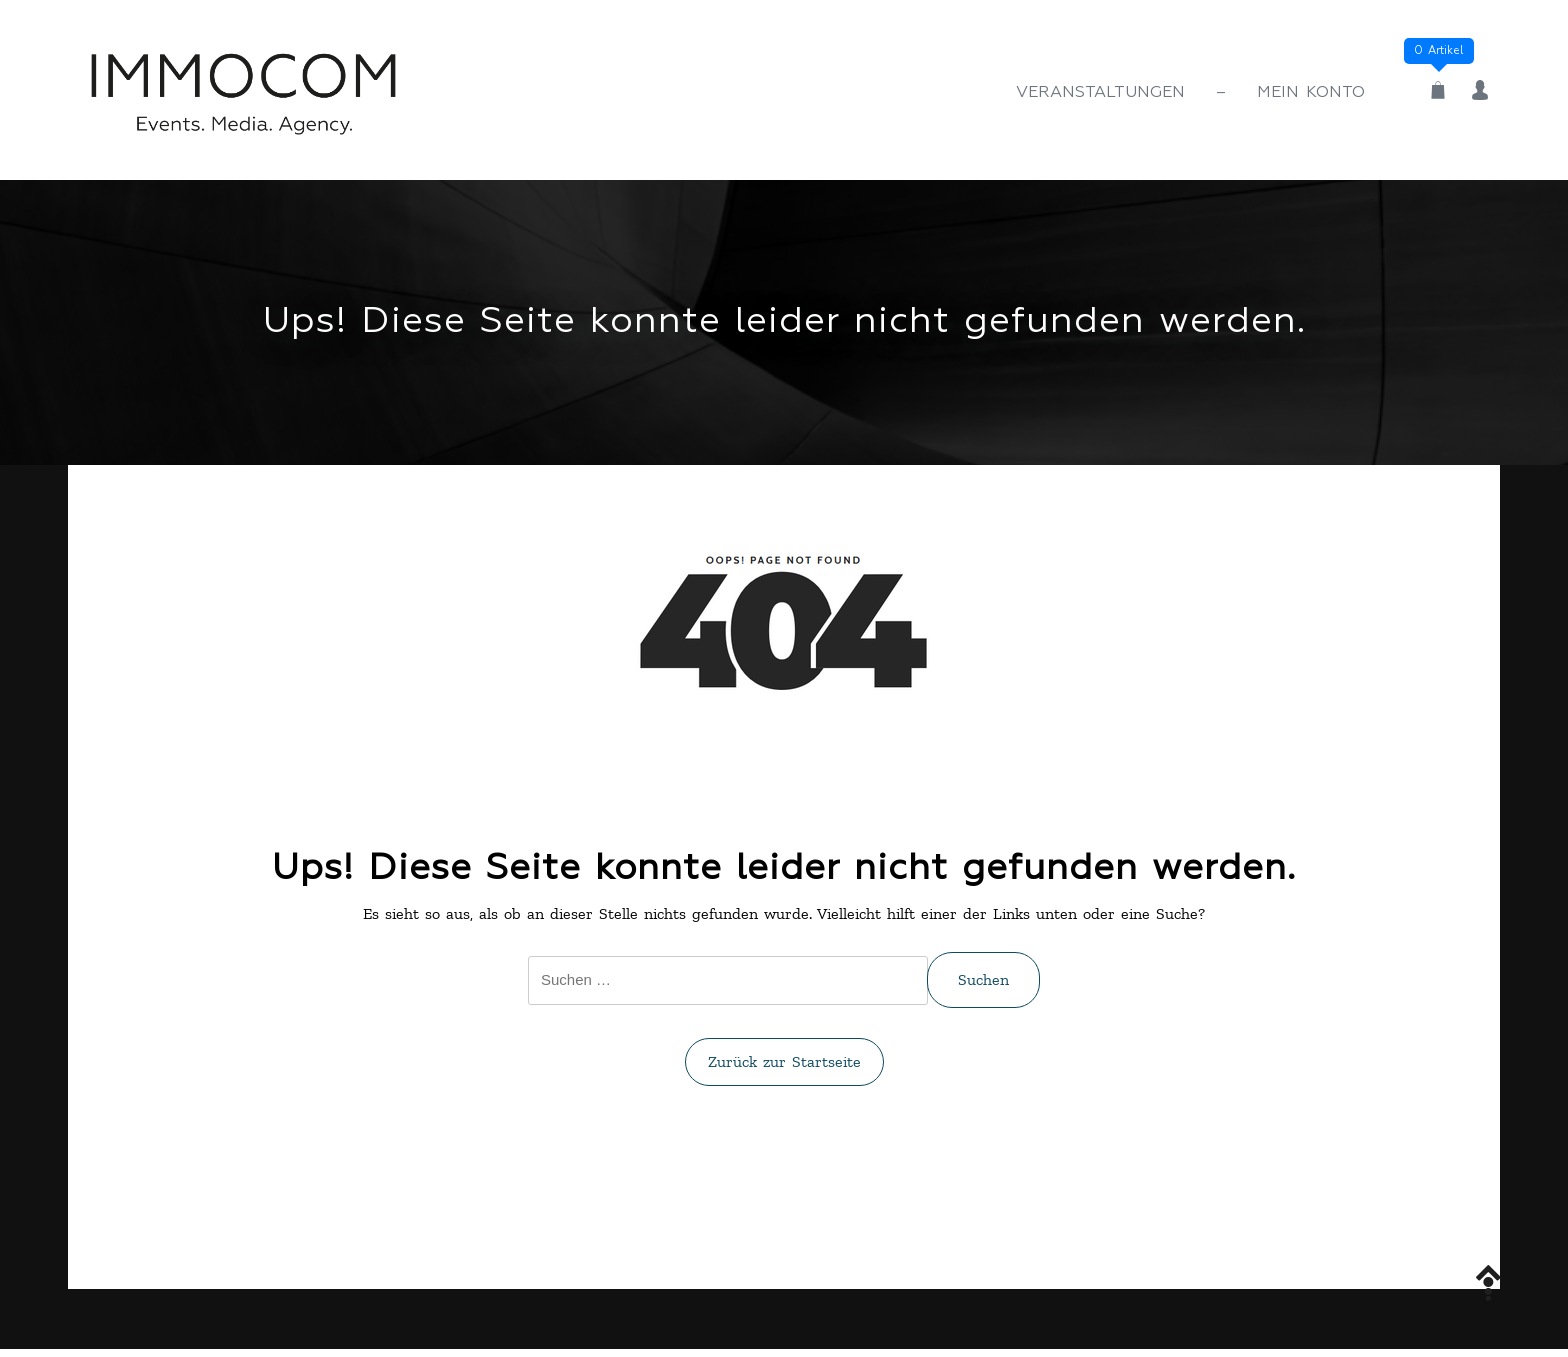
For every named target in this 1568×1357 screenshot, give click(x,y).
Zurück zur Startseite (784, 1061)
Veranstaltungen (1100, 93)
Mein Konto (1311, 93)
